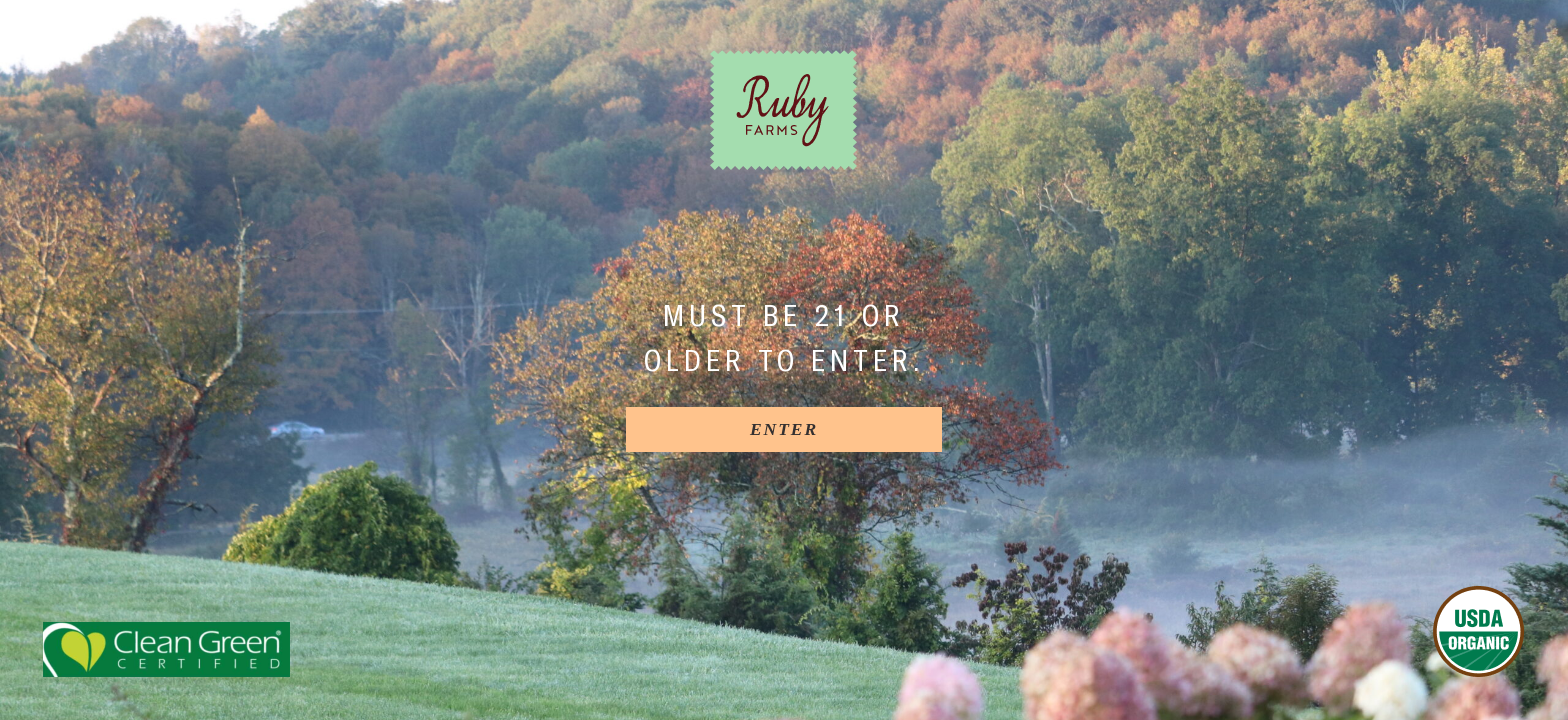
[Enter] (784, 430)
